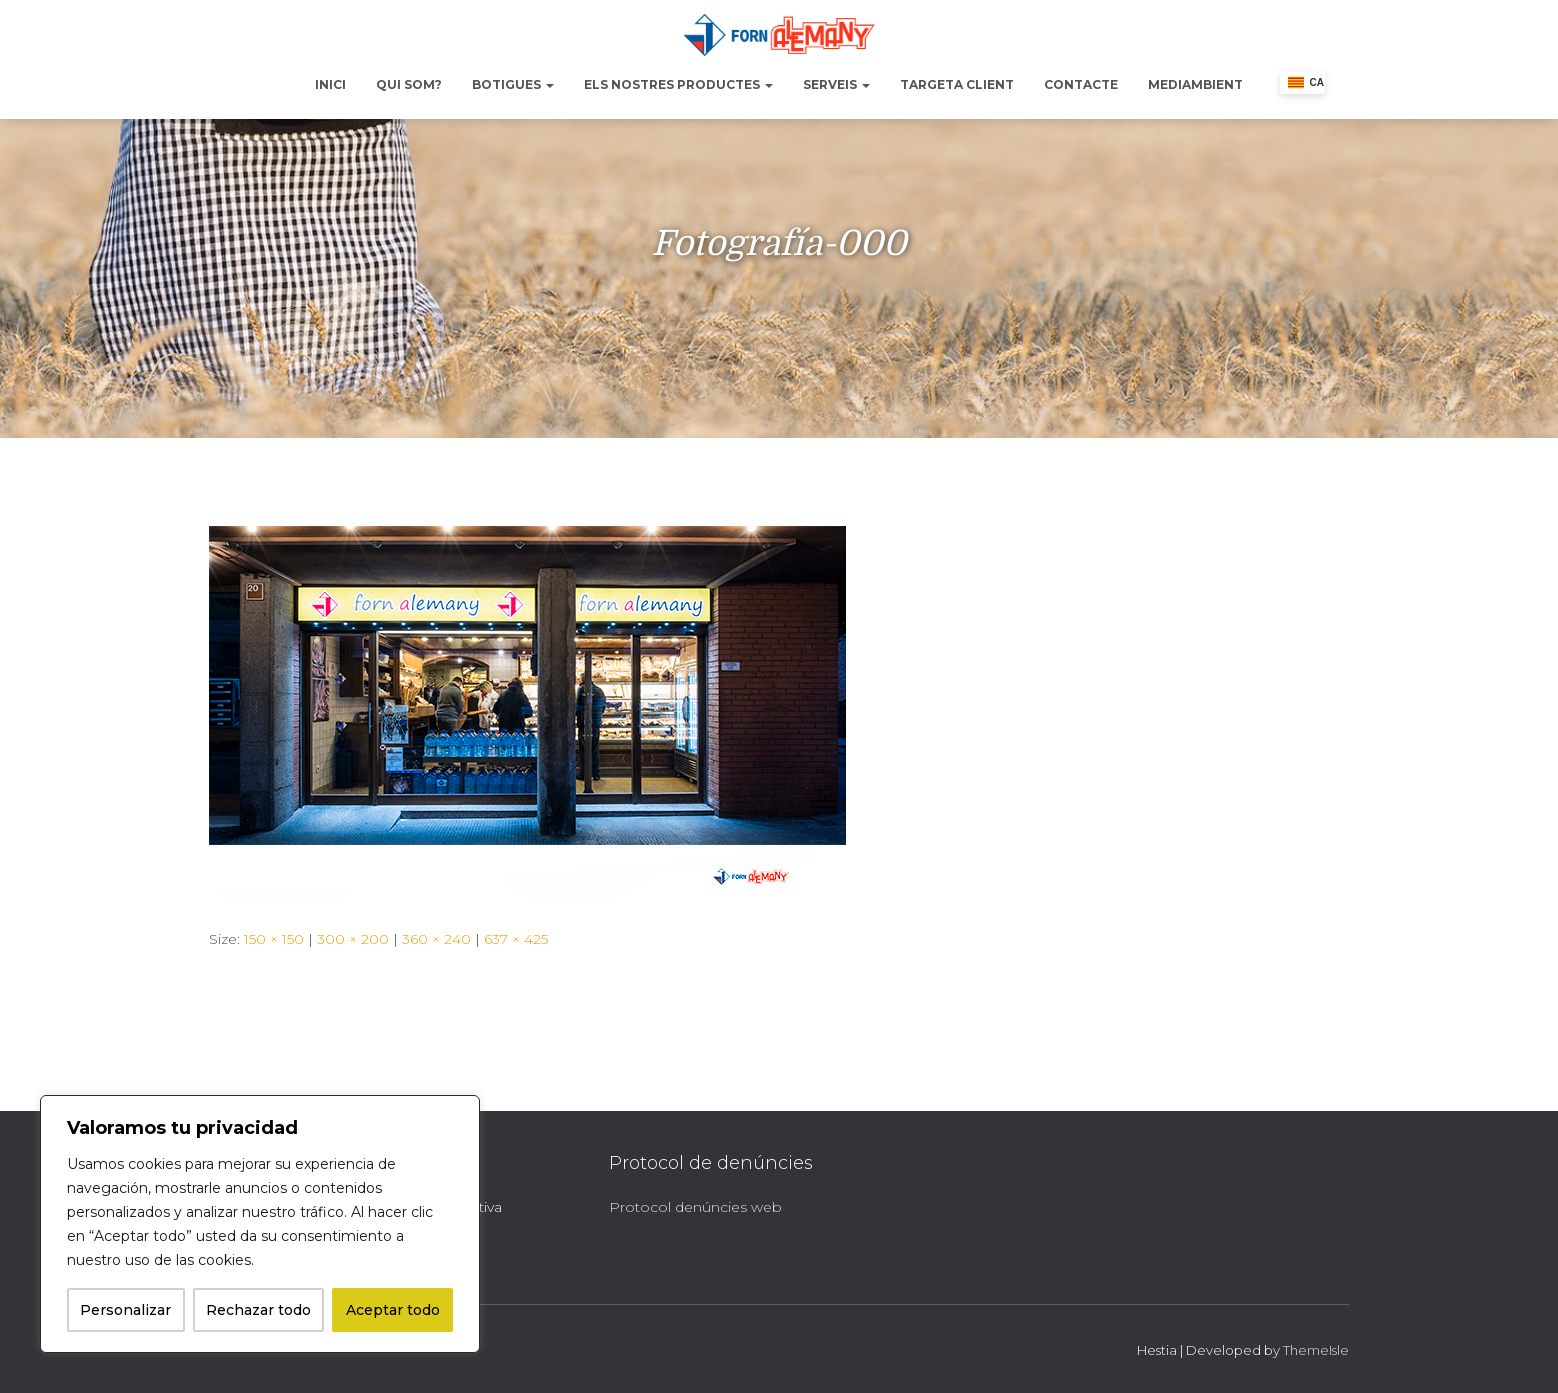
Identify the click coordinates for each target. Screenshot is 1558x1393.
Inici (330, 84)
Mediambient (1195, 84)
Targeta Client (957, 84)
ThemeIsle (1316, 1350)
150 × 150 (274, 939)
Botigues (513, 84)
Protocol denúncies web (695, 1207)
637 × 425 (516, 939)
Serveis (836, 84)
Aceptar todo (393, 1310)
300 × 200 (353, 939)
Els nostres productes (678, 84)
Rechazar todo (258, 1310)
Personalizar (125, 1310)
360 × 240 (436, 939)
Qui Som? (409, 84)
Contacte (1081, 84)
